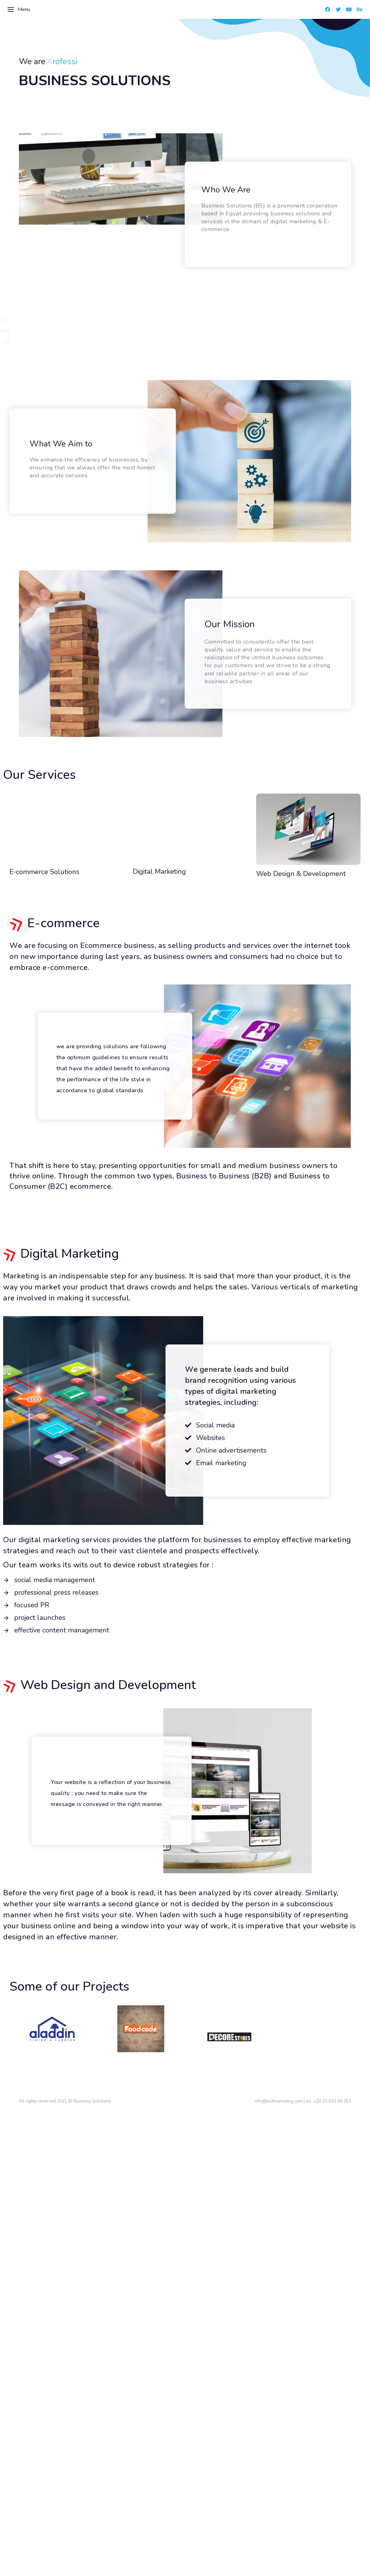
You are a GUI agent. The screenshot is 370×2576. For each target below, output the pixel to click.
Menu (18, 9)
